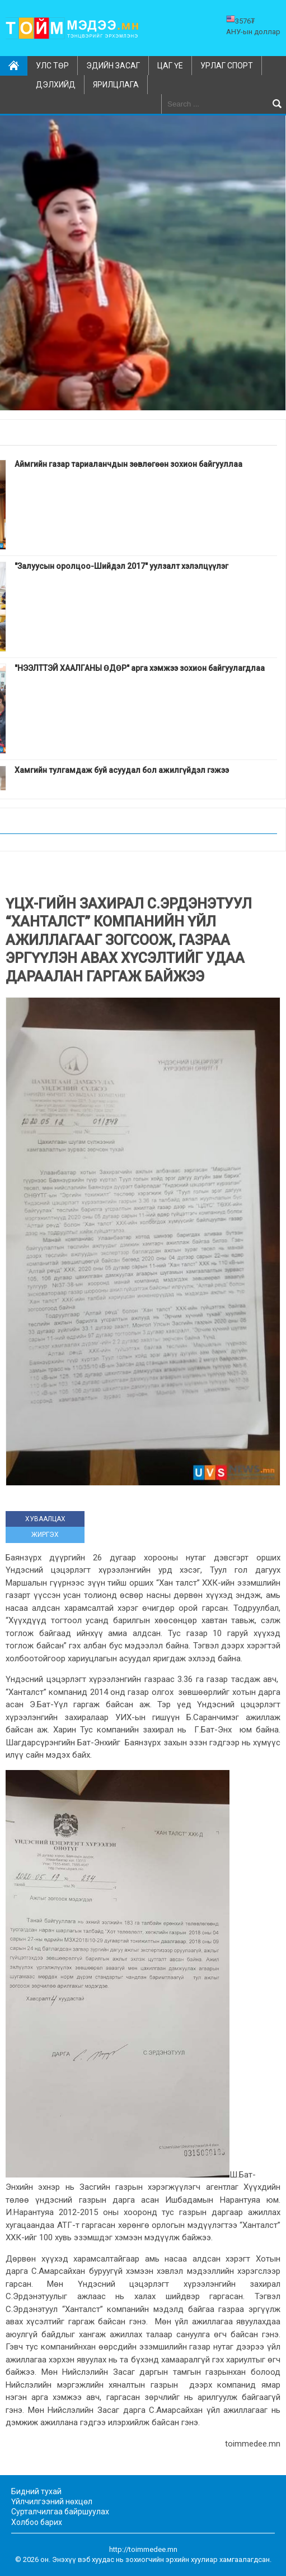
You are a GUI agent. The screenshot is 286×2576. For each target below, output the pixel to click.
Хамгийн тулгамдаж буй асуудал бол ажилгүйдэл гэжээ (122, 770)
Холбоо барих (36, 2522)
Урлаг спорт (226, 65)
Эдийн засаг (113, 65)
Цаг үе (170, 65)
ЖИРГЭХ (45, 1535)
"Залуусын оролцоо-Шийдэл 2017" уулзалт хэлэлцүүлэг (121, 566)
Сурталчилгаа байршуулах (60, 2511)
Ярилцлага (116, 84)
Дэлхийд (56, 84)
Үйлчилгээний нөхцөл (51, 2501)
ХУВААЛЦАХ (45, 1519)
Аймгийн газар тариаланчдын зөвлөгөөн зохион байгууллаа (128, 464)
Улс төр (52, 65)
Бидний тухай (36, 2491)
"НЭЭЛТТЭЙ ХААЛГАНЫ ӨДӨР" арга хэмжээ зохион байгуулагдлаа (140, 668)
